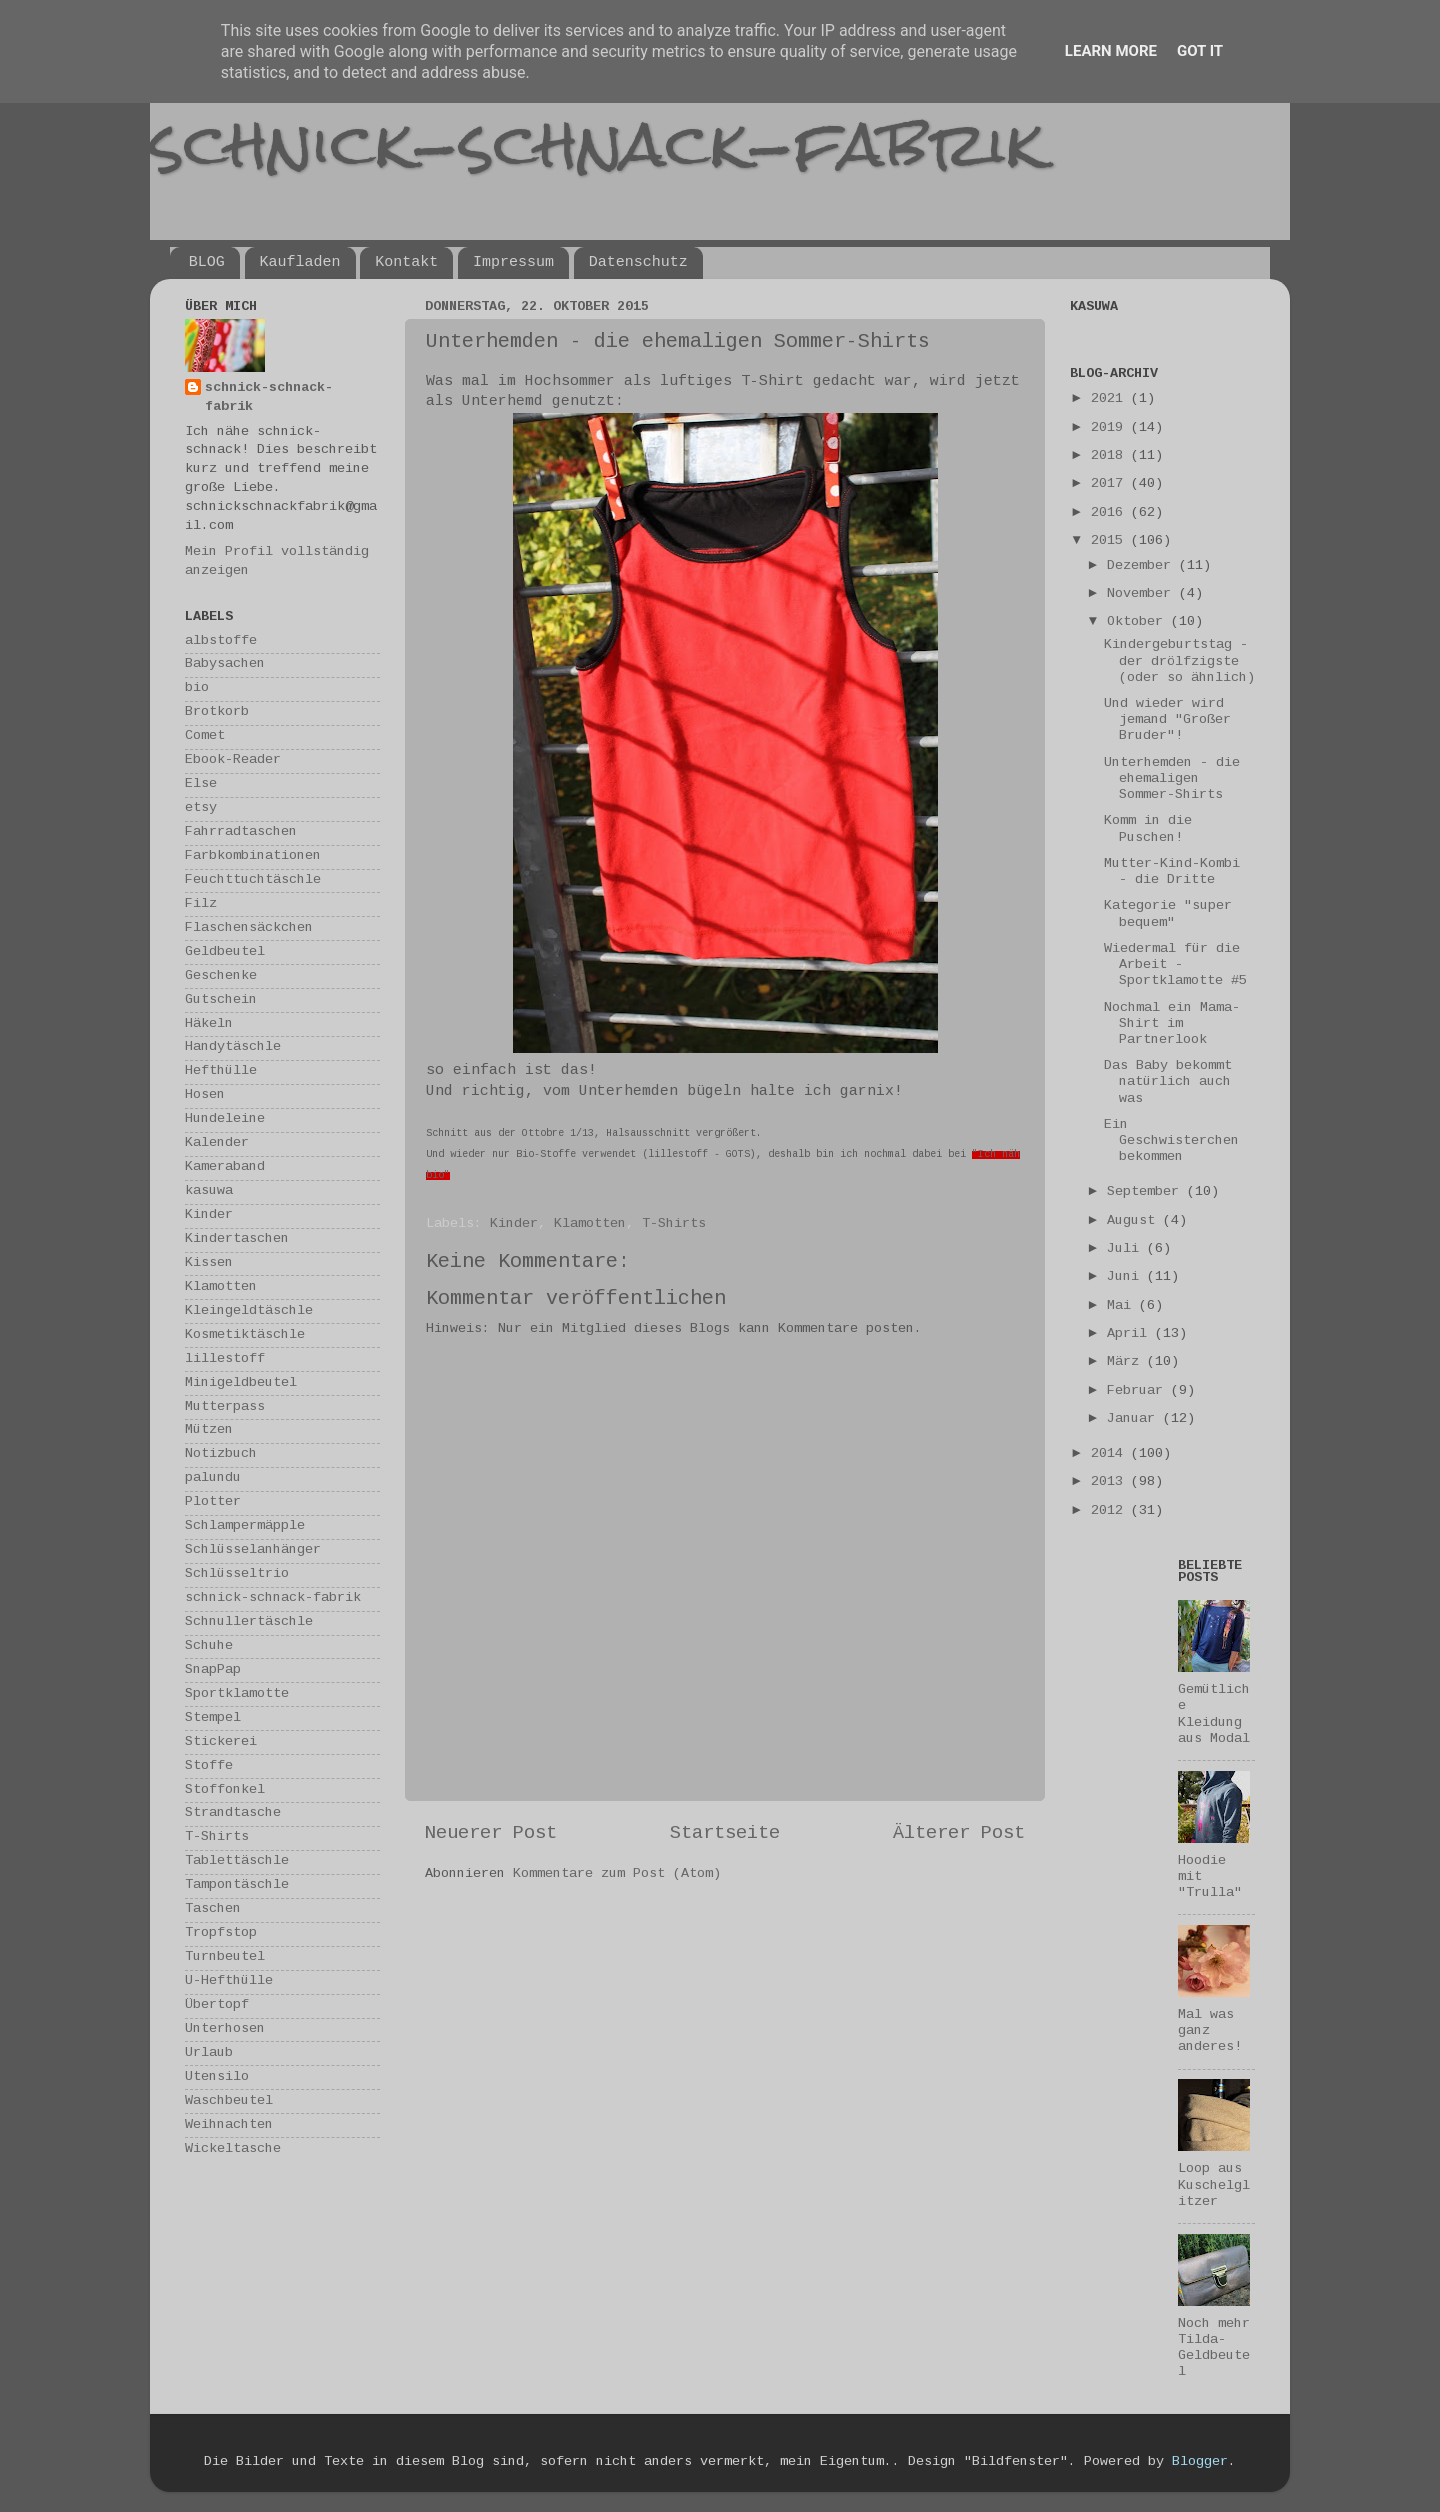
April (1131, 1334)
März (1127, 1362)
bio (197, 688)
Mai (1123, 1306)
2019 (1111, 428)
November (1143, 594)
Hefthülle (221, 1071)
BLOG (207, 262)
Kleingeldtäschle (249, 1311)
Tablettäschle (237, 1861)
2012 (1111, 1511)
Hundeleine (225, 1119)
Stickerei (221, 1742)
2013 (1111, 1482)
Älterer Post (959, 1834)
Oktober (1139, 622)
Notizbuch (221, 1454)
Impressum (513, 262)
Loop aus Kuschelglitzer (1214, 2185)
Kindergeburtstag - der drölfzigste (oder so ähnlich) (1179, 661)
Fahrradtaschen (241, 832)
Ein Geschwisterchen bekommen (1171, 1141)
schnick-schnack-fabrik (597, 143)
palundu (213, 1478)
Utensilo (217, 2077)
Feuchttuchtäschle (253, 880)
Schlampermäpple (245, 1526)
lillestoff (225, 1359)
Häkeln (209, 1024)
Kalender (217, 1143)
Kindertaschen (237, 1239)
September (1147, 1192)
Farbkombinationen (253, 856)
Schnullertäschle (249, 1622)
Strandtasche (233, 1813)
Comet (205, 736)
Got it (1200, 51)
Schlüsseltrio (237, 1574)
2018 (1111, 456)
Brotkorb (217, 712)
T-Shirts (674, 1224)
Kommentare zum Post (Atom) (617, 1874)
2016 (1111, 513)
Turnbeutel (225, 1957)
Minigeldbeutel (241, 1383)
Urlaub (209, 2053)
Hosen (205, 1095)
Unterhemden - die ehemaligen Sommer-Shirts (1172, 779)
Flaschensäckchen (249, 928)
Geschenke (221, 976)
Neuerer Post (491, 1834)
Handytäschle (233, 1047)
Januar (1135, 1419)
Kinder (514, 1224)
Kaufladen (300, 262)
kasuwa (209, 1191)
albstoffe (221, 641)
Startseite (725, 1834)
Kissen (209, 1263)
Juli (1127, 1249)
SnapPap (213, 1670)
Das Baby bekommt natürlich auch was (1168, 1082)
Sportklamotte (237, 1694)
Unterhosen (225, 2029)
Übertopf (217, 2005)
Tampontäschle (237, 1885)
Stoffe (209, 1766)
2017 (1111, 484)
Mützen (209, 1430)
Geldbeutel (225, 952)
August (1135, 1221)
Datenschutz (638, 262)
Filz (201, 904)
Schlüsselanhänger (253, 1550)
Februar (1139, 1391)
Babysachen (225, 664)
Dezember (1143, 566)
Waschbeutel (229, 2101)
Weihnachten (229, 2125)
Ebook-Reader (233, 760)
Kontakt (406, 262)
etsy (201, 808)
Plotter (213, 1502)
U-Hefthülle (229, 1981)
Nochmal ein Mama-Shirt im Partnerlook (1172, 1024)
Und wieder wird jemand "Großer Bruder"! (1167, 720)
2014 (1111, 1454)
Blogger (1200, 2462)
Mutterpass (225, 1407)
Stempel (213, 1718)
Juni (1127, 1277)
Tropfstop (221, 1933)
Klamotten (590, 1224)
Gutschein (221, 1000)
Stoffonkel (225, 1790)
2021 (1111, 399)
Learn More (1111, 51)
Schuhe (209, 1646)
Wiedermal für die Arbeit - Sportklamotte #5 (1175, 965)
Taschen (213, 1909)
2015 (1111, 541)
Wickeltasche (233, 2149)
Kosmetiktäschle (245, 1335)
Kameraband (225, 1167)
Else (201, 784)
